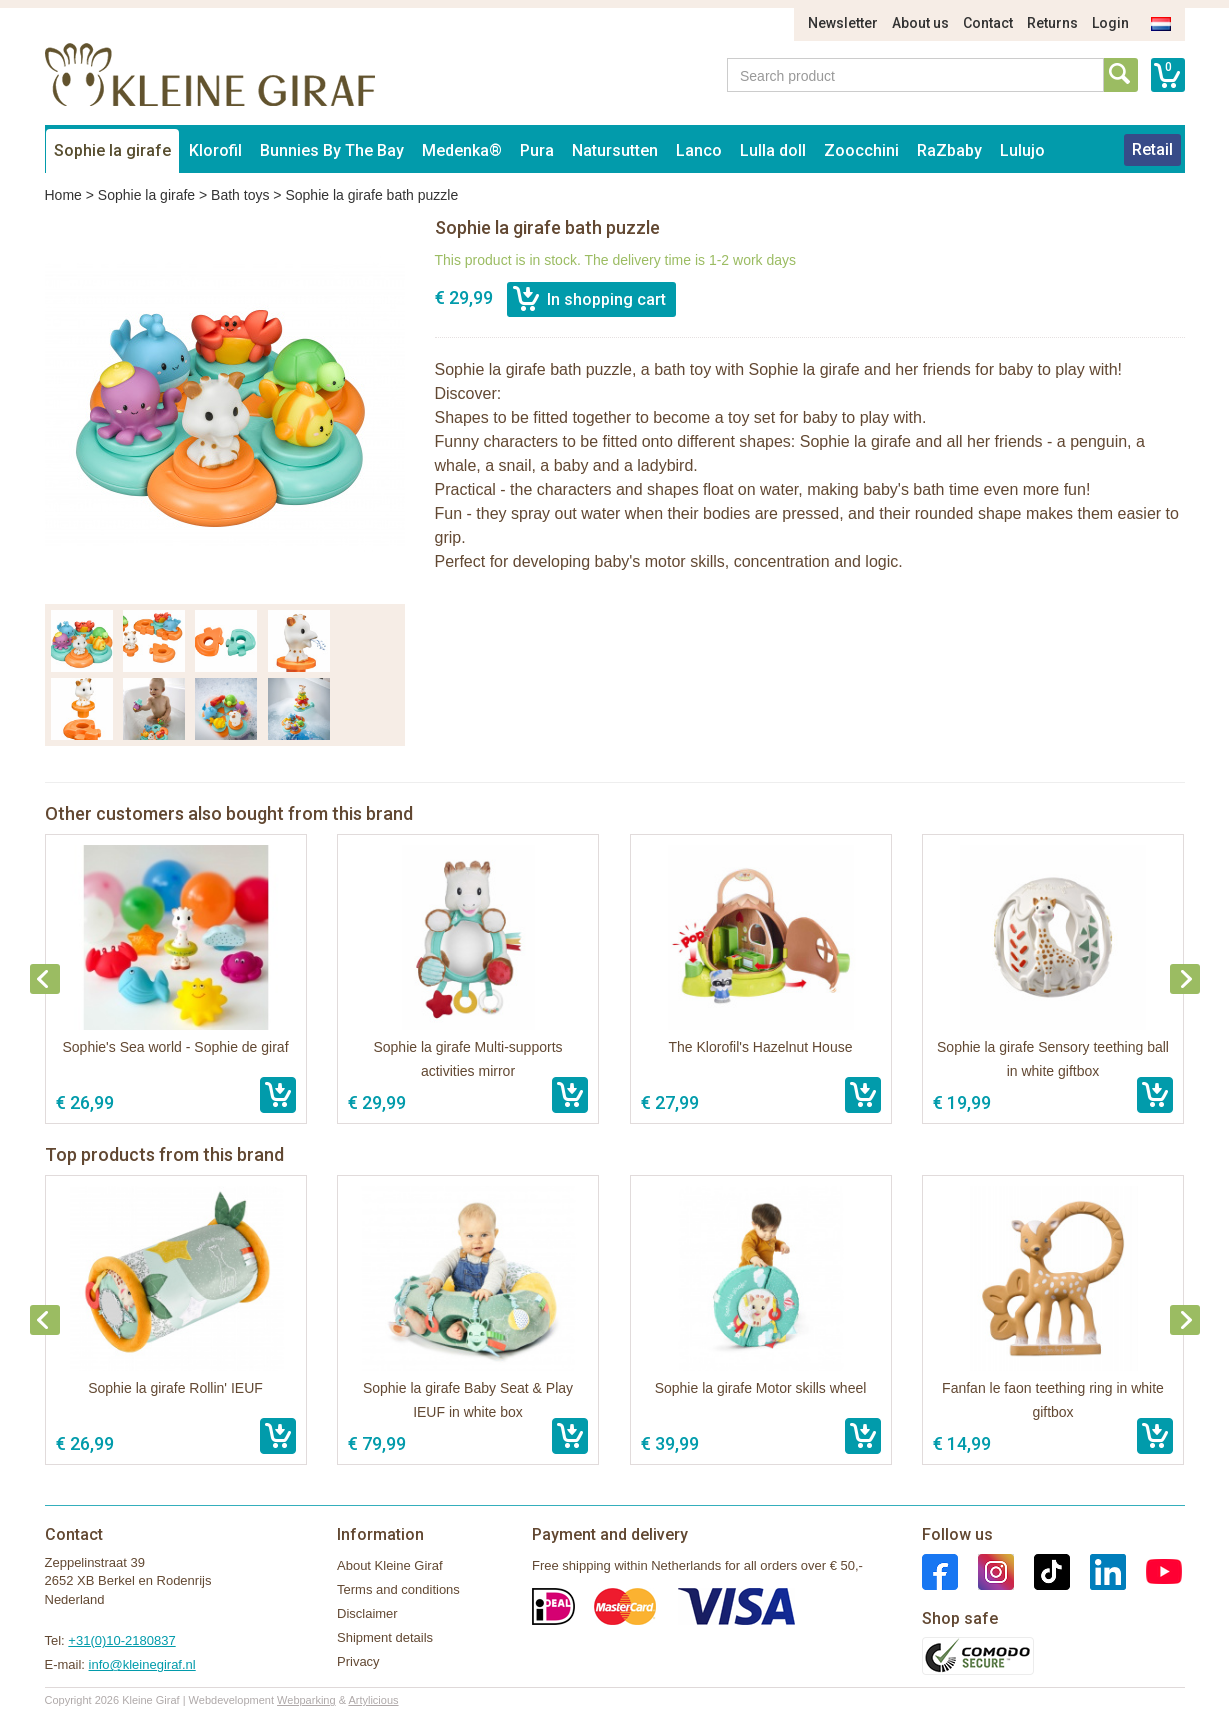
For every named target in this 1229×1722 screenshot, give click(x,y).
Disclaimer (367, 1613)
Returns (1052, 23)
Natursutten (615, 150)
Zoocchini (861, 150)
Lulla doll (773, 150)
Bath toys (240, 195)
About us (920, 23)
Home (63, 195)
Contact (988, 23)
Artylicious (373, 1700)
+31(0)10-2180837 (121, 1640)
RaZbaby (949, 150)
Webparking (306, 1700)
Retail (1152, 149)
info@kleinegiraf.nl (142, 1664)
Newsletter (843, 23)
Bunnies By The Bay (332, 150)
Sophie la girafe (112, 150)
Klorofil (215, 150)
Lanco (699, 150)
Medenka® (462, 150)
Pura (537, 150)
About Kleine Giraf (390, 1565)
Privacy (358, 1661)
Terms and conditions (398, 1589)
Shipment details (385, 1637)
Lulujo (1022, 150)
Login (1110, 23)
